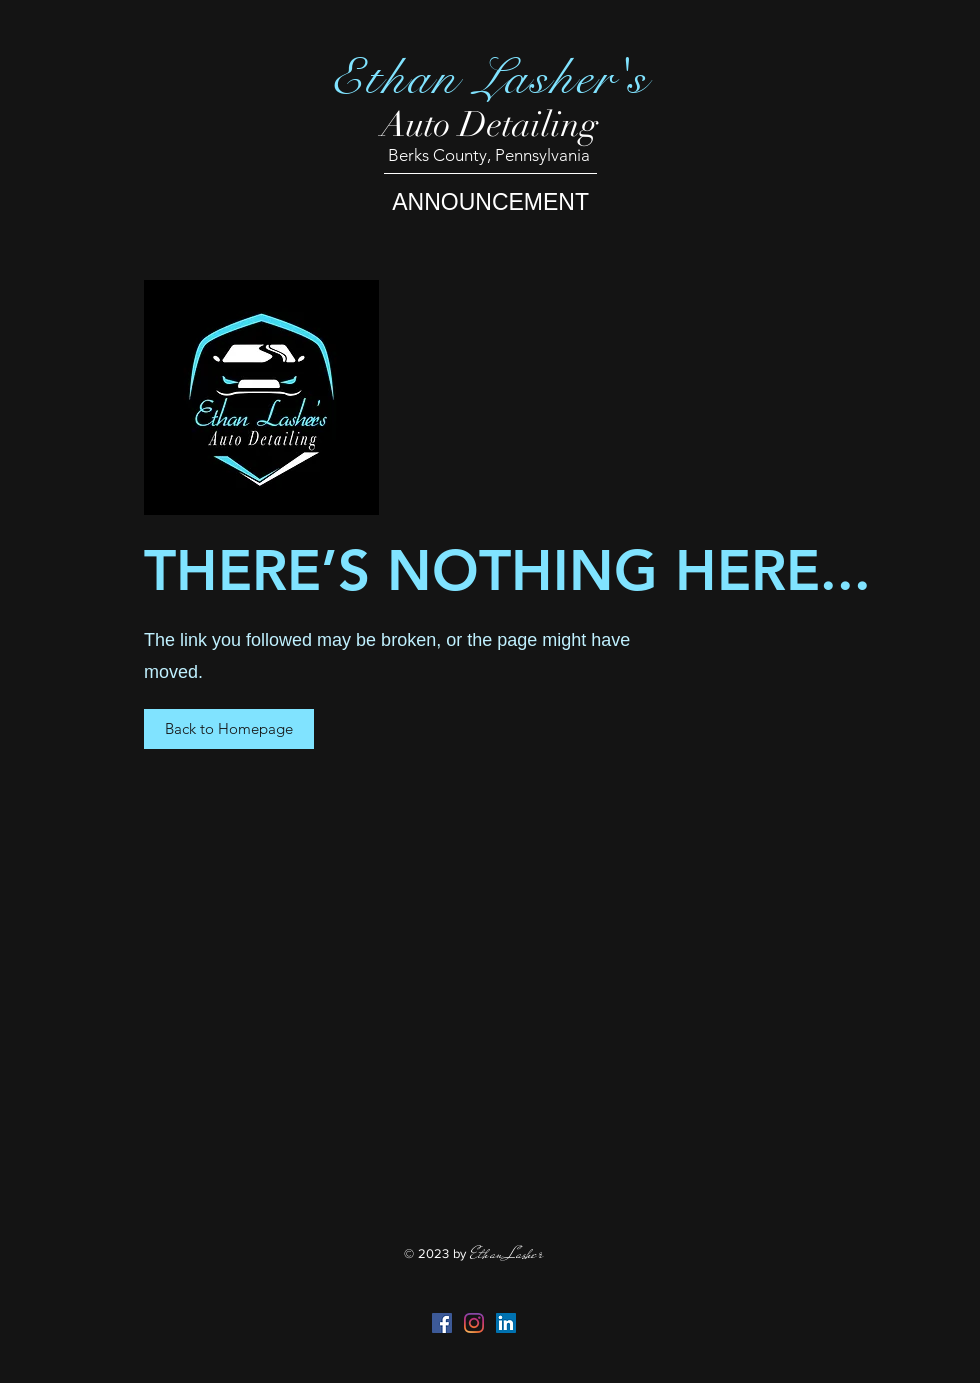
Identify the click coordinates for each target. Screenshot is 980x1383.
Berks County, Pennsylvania (489, 155)
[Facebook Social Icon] (442, 1323)
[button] (229, 729)
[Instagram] (474, 1323)
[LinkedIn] (506, 1323)
